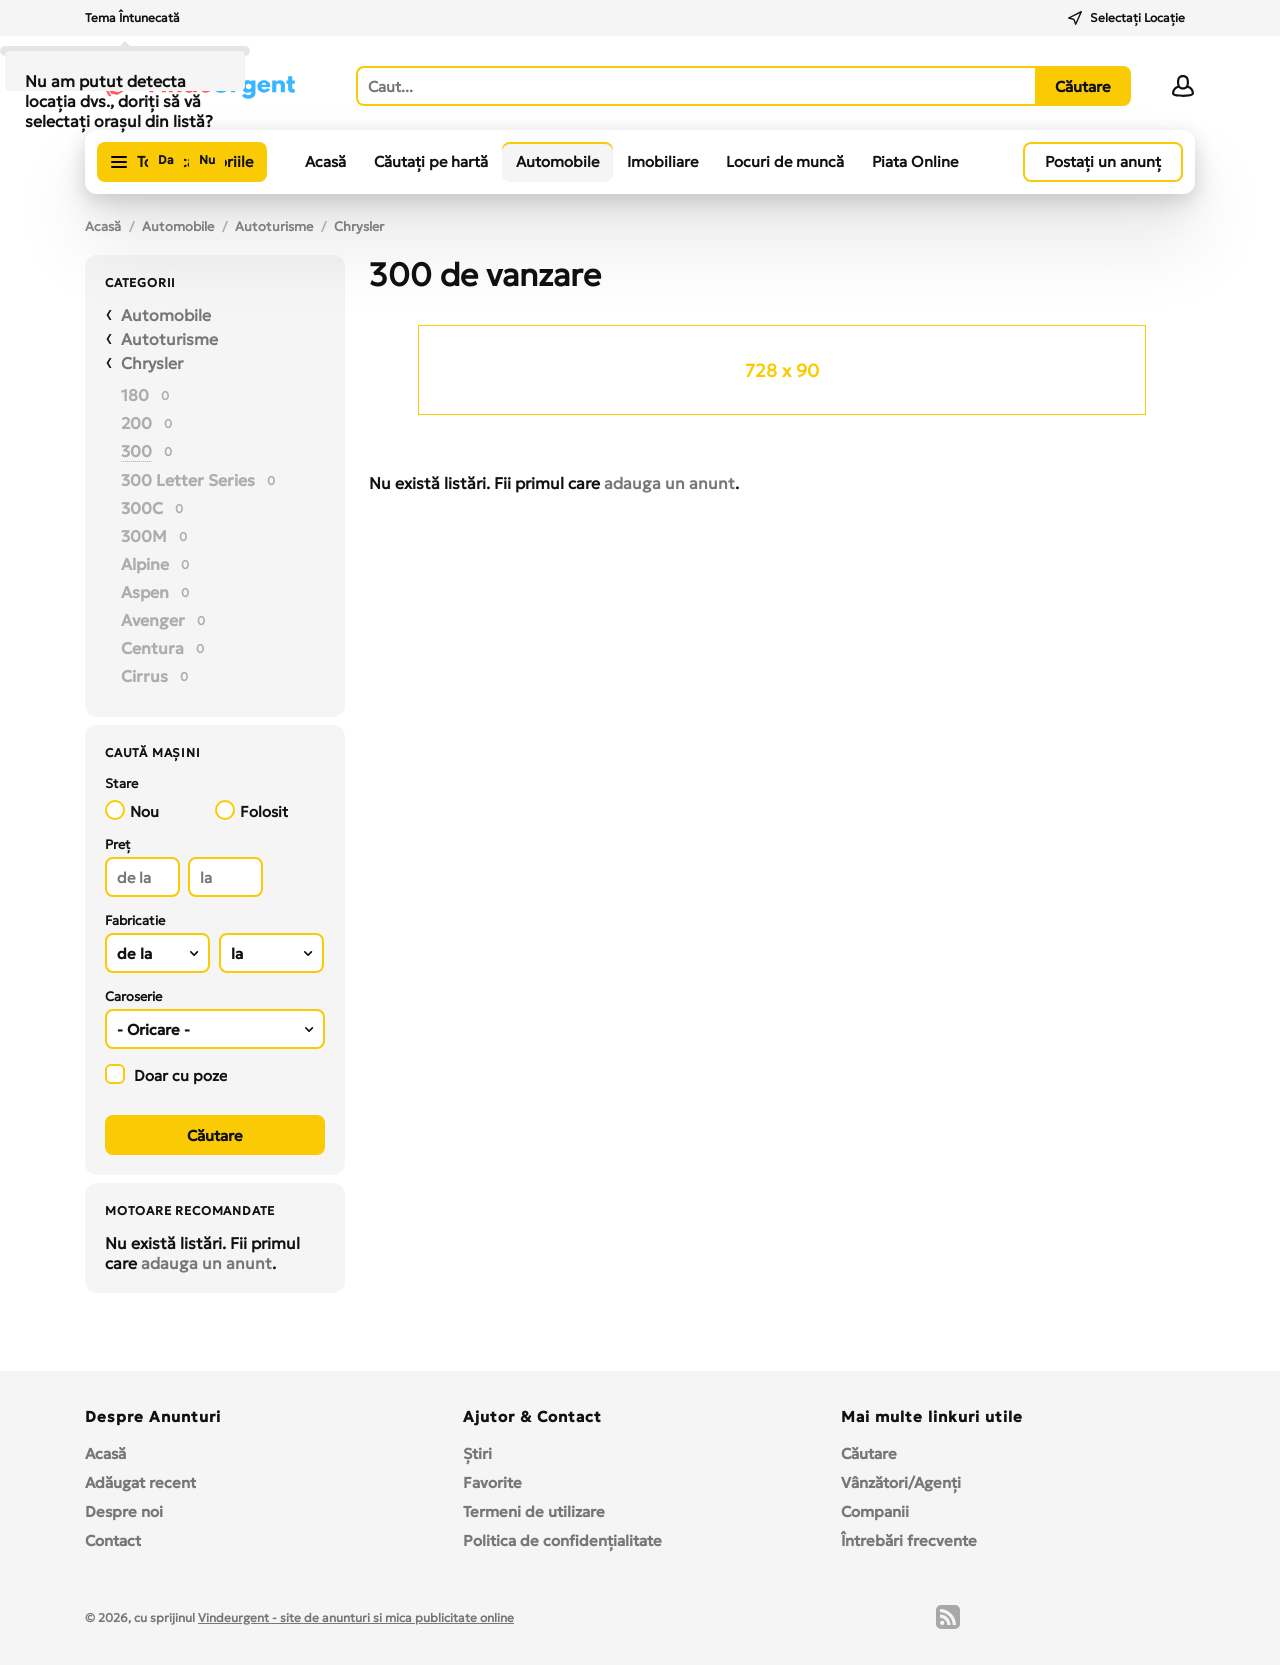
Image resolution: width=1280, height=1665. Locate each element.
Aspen (145, 592)
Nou (132, 810)
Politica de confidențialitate (562, 1540)
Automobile (557, 161)
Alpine (145, 564)
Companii (875, 1511)
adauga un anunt (206, 1263)
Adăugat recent (140, 1482)
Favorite (492, 1482)
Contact (113, 1540)
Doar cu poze (166, 1074)
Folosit (251, 810)
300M (144, 536)
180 (135, 395)
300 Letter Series (188, 480)
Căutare (869, 1453)
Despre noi (124, 1511)
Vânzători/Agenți (901, 1482)
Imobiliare (662, 161)
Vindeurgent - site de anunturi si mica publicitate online (356, 1617)
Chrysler (359, 226)
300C (142, 508)
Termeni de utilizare (534, 1511)
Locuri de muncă (785, 161)
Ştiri (477, 1453)
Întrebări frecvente (909, 1540)
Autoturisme (274, 226)
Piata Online (915, 161)
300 (136, 451)
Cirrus (144, 676)
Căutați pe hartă (431, 161)
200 (136, 423)
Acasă (325, 161)
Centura (152, 648)
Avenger (153, 620)
